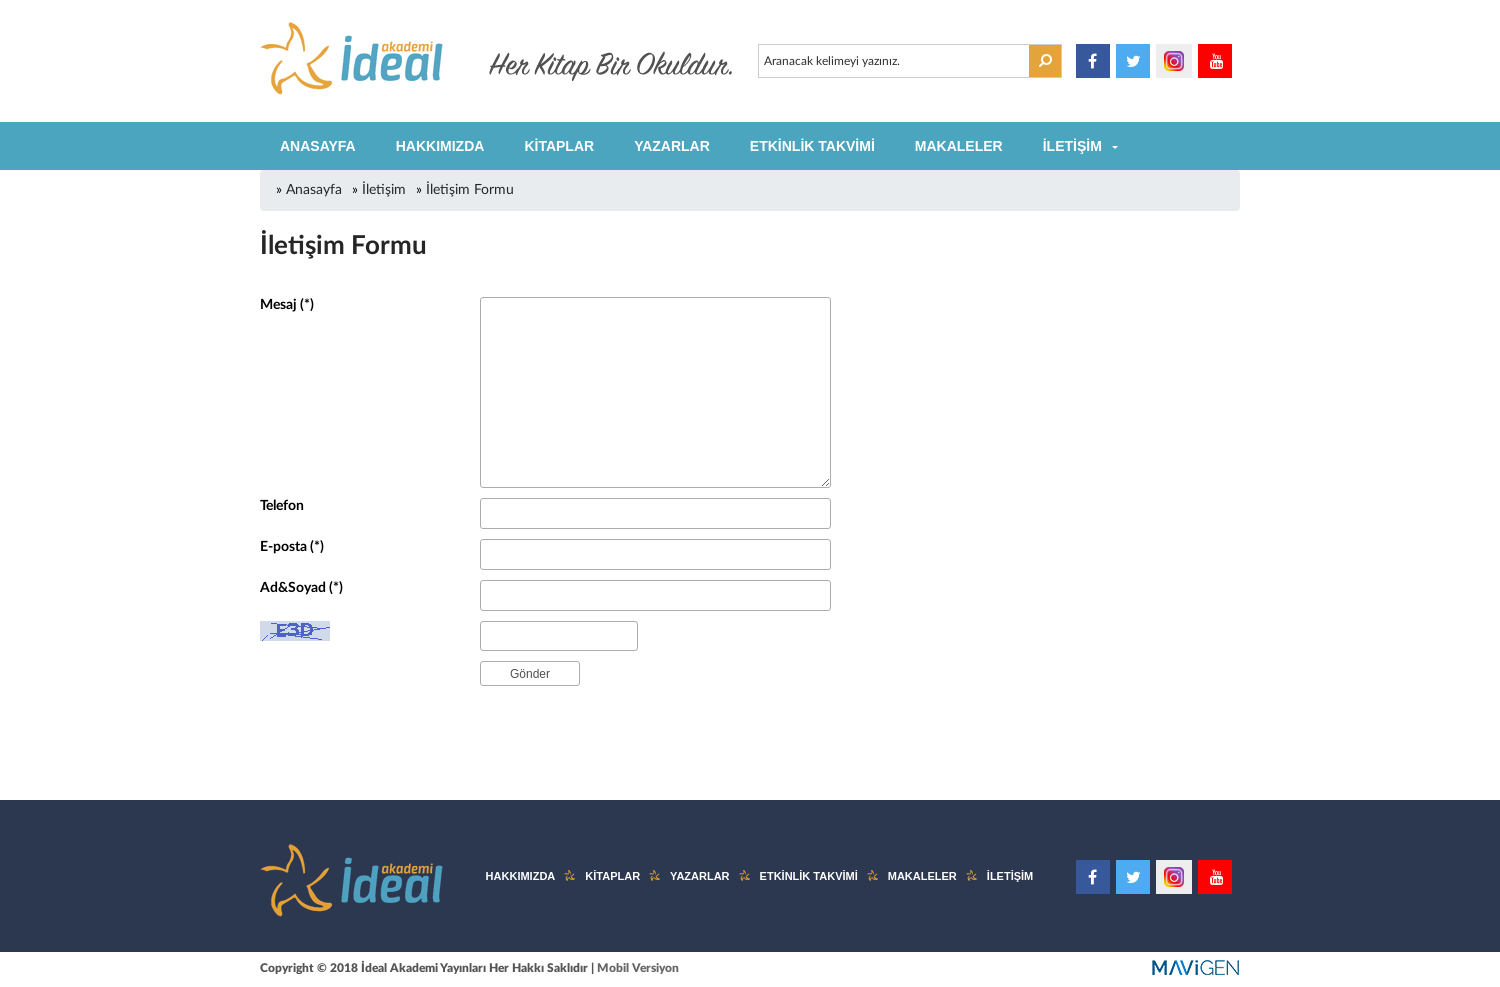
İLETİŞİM (1072, 146)
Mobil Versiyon (638, 968)
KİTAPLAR (559, 146)
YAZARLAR (672, 146)
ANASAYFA (318, 146)
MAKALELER (959, 146)
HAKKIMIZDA (440, 146)
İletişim (384, 190)
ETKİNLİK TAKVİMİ (812, 146)
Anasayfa (314, 190)
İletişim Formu (470, 190)
